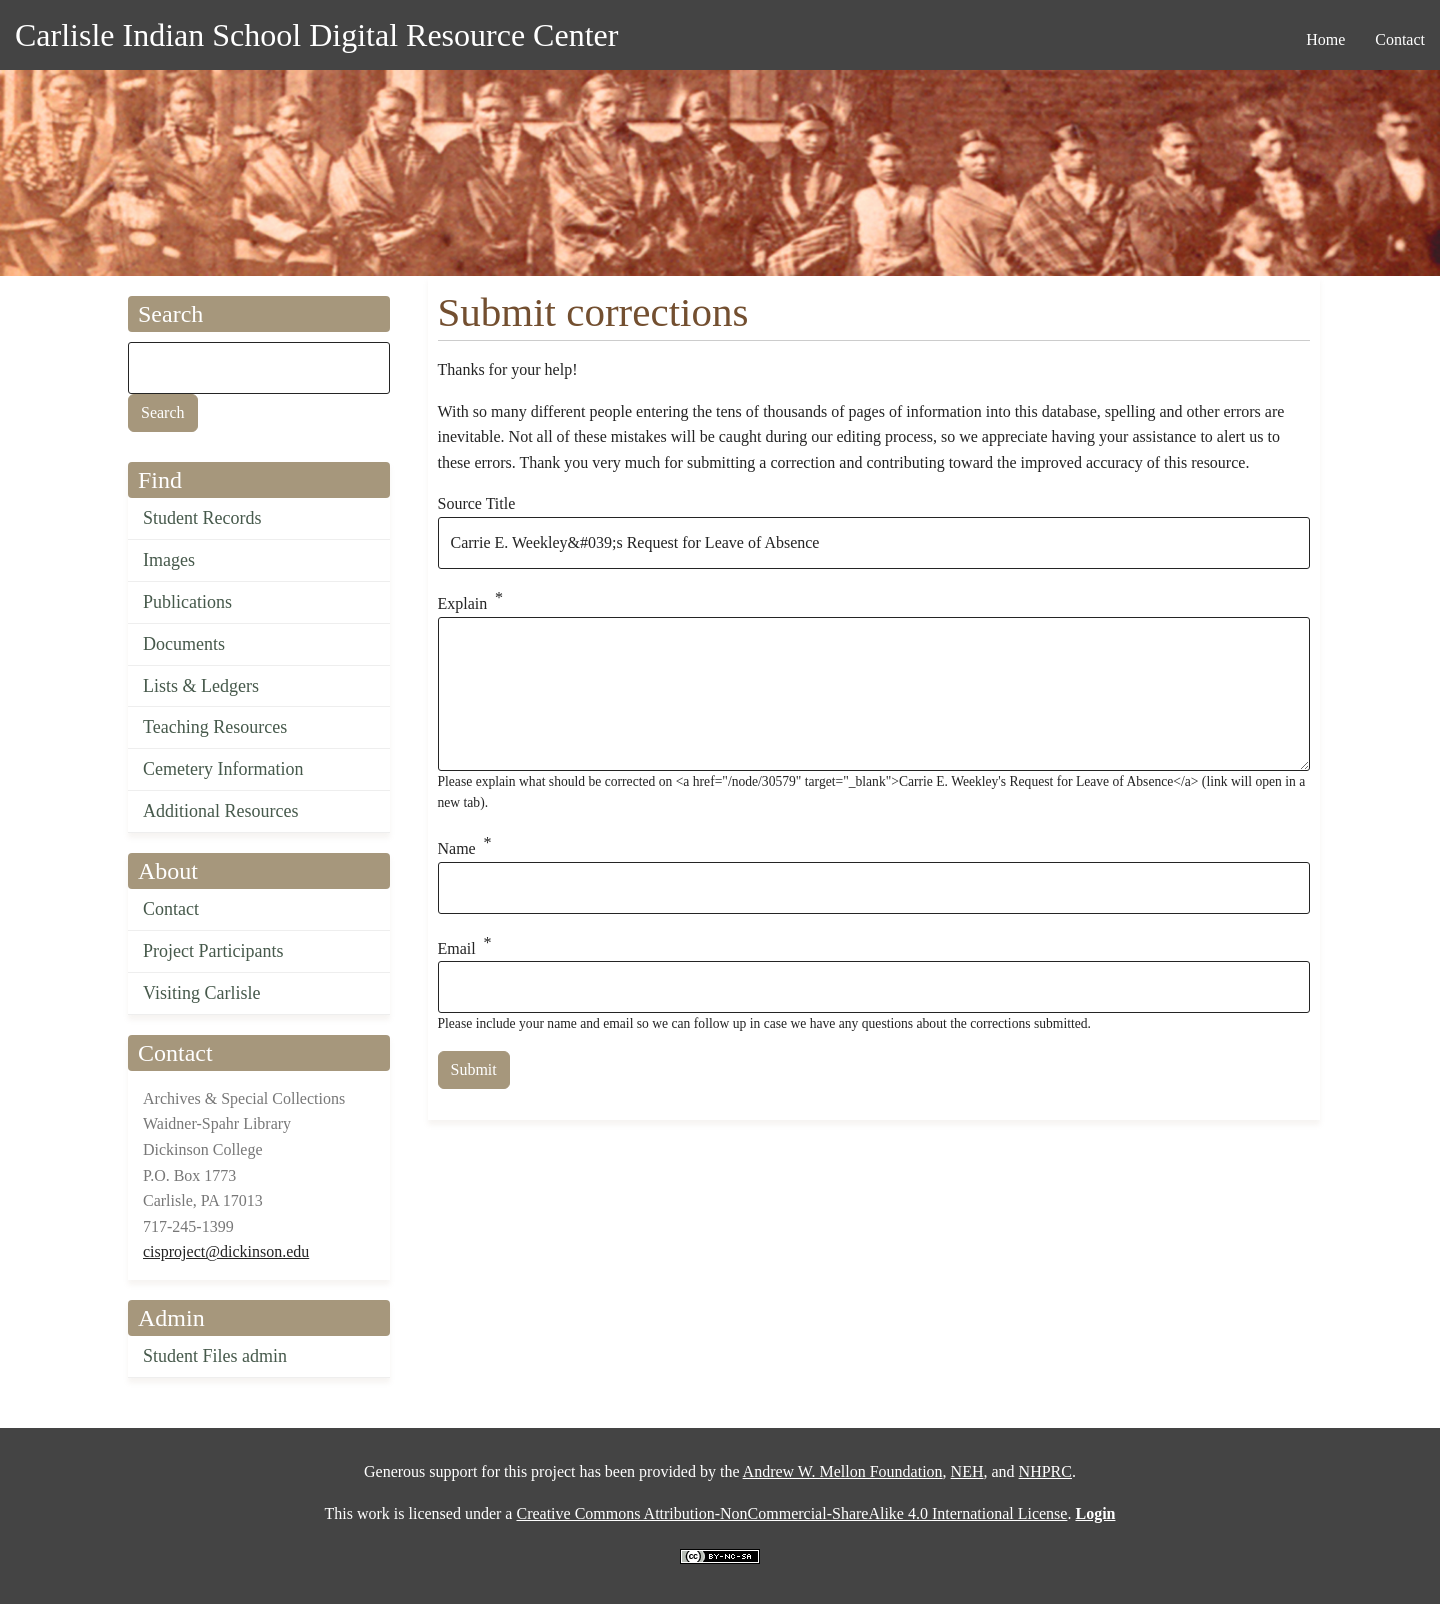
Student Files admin (215, 1356)
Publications (187, 602)
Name (457, 848)
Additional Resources (220, 811)
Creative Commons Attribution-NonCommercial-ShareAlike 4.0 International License (791, 1513)
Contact (171, 909)
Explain (463, 603)
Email (457, 948)
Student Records (202, 518)
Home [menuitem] (1325, 39)
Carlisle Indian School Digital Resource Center (316, 35)
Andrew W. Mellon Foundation (843, 1471)
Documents (184, 644)
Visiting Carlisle (201, 993)
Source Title (477, 503)
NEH (967, 1471)
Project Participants (213, 951)
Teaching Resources (215, 727)
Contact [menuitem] (1400, 39)
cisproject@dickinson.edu (226, 1251)
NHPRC (1045, 1471)
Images (169, 560)
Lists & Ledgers (201, 686)
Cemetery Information (223, 769)
